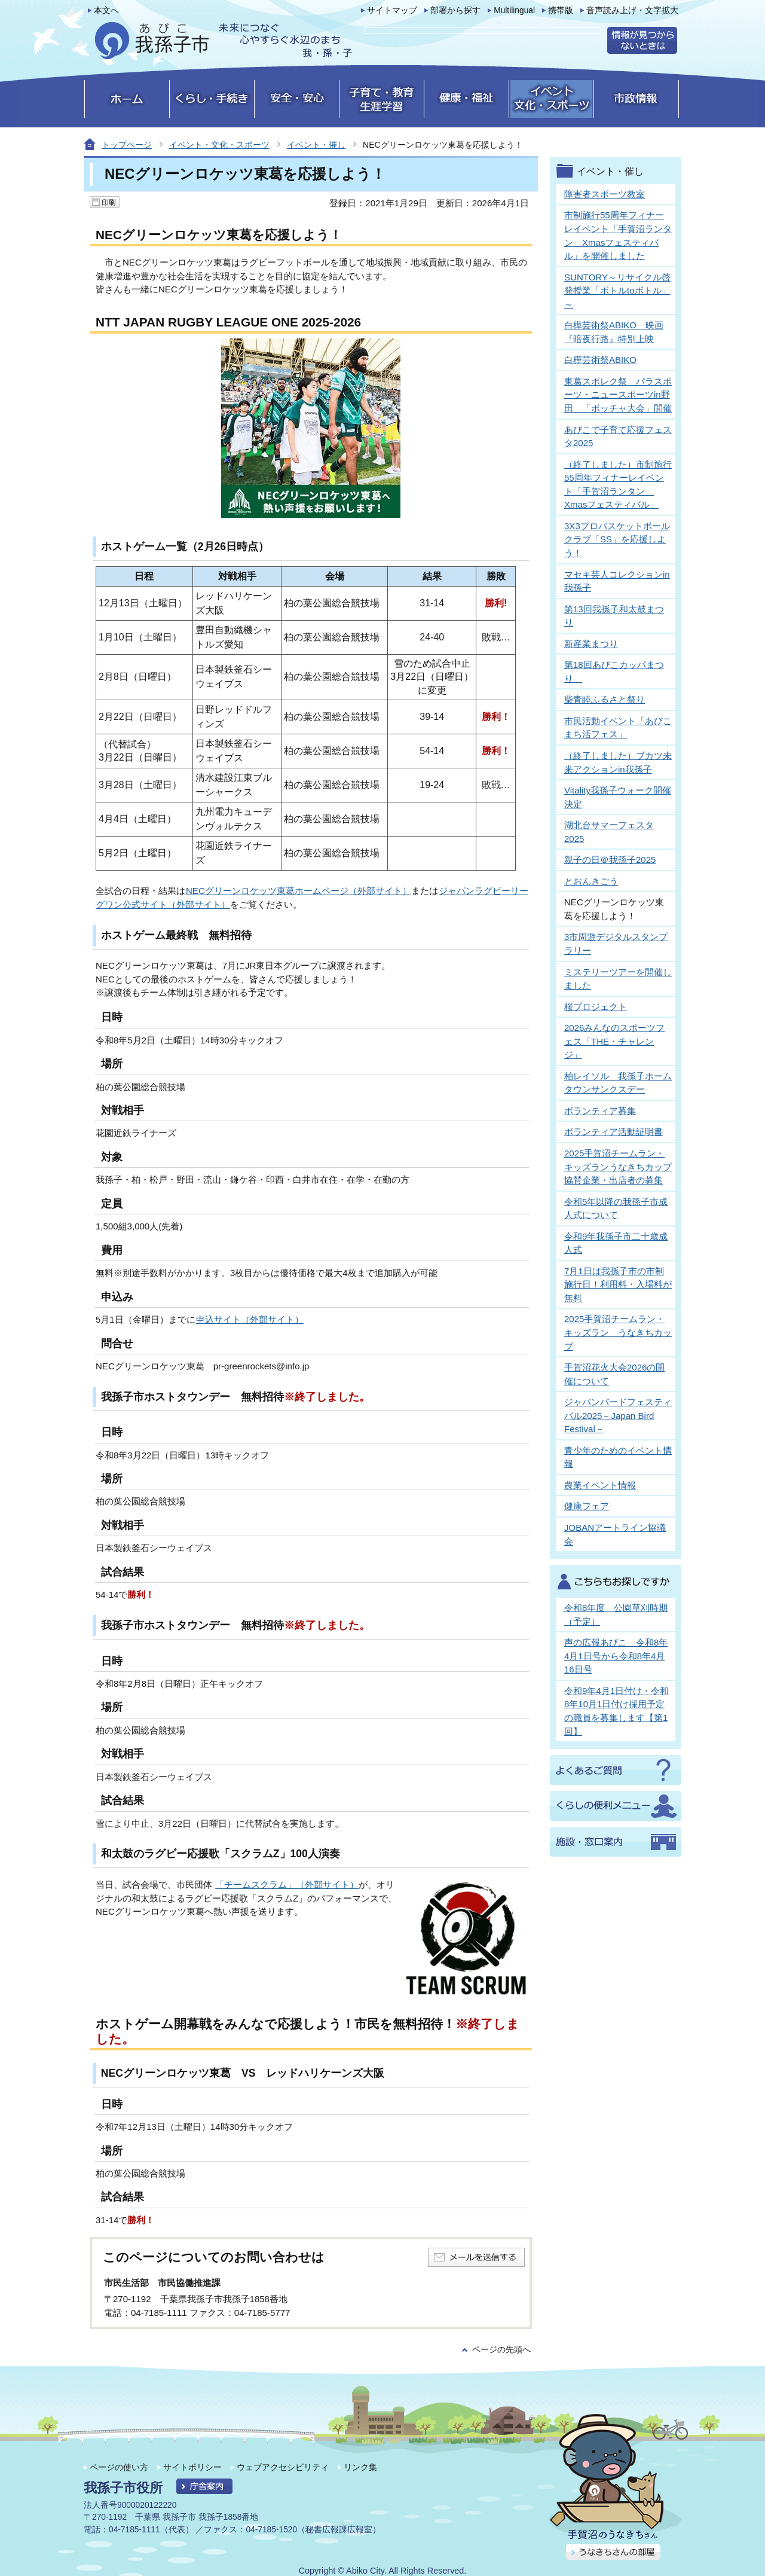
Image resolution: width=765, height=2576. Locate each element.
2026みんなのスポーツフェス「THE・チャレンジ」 (614, 1041)
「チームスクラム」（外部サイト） (287, 1884)
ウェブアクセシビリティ (283, 2467)
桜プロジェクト (595, 1007)
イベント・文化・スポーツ (219, 144)
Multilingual (514, 10)
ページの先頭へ (501, 2349)
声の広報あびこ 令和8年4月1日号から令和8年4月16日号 (616, 1655)
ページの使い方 (119, 2467)
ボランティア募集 (600, 1111)
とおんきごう (591, 881)
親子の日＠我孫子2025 (610, 859)
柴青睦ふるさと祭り (604, 699)
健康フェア (586, 1506)
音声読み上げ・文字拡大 (632, 10)
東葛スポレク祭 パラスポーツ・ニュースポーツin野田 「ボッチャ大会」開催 (618, 394)
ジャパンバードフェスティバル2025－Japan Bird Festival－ (618, 1415)
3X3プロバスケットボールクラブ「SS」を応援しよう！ (617, 539)
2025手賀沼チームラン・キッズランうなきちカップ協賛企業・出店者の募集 (618, 1166)
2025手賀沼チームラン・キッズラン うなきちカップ (618, 1332)
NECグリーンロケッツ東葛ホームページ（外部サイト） (298, 891)
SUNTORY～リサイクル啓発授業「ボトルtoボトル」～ (617, 290)
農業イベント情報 (600, 1485)
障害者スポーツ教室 (604, 194)
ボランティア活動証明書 (613, 1132)
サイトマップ (392, 10)
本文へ (106, 10)
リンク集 (360, 2467)
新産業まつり (591, 644)
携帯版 (560, 10)
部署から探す (455, 10)
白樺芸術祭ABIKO (600, 360)
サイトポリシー (192, 2467)
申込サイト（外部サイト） (250, 1319)
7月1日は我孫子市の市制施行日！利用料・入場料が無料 (618, 1284)
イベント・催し (316, 144)
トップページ (127, 144)
